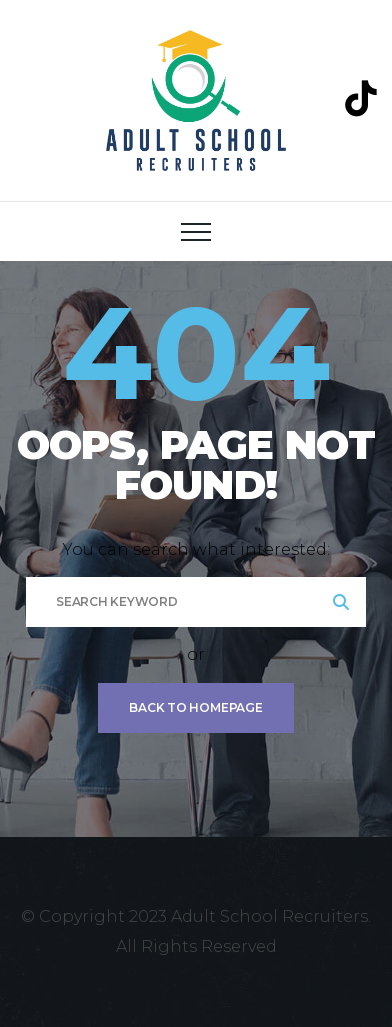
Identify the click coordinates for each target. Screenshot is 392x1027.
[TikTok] (361, 98)
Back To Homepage (195, 707)
